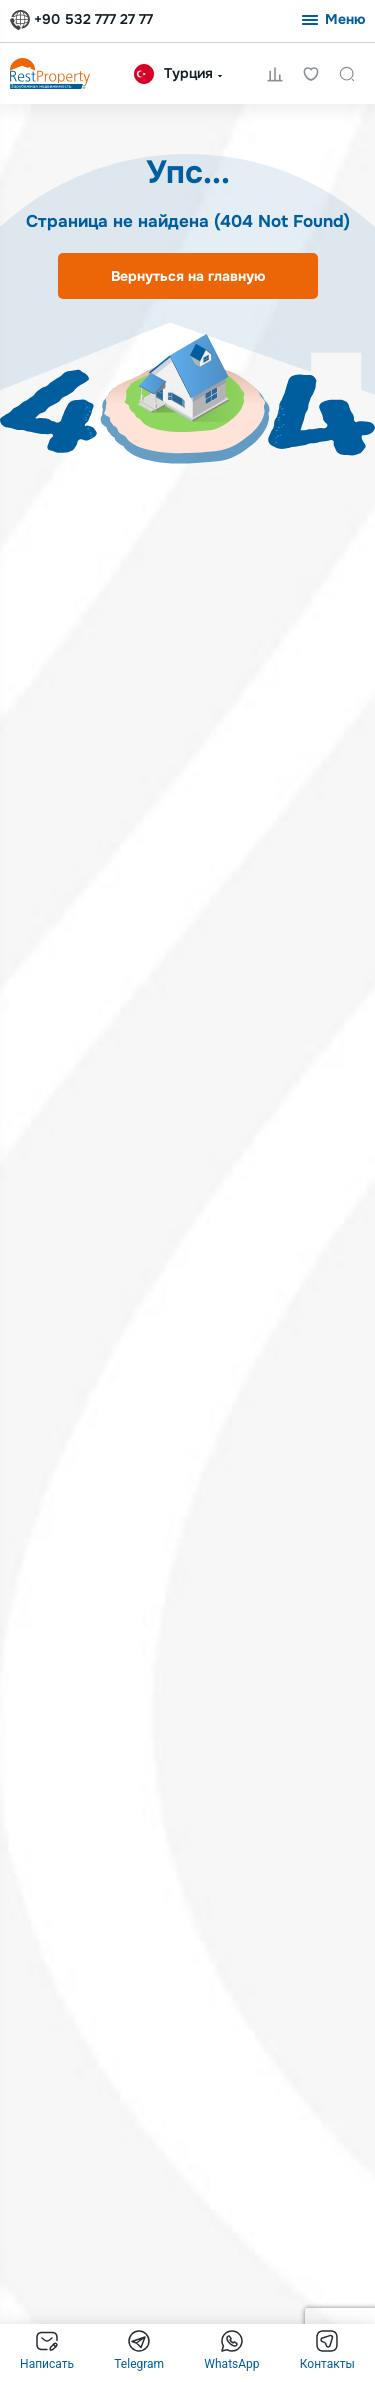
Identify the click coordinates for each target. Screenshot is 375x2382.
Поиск (347, 74)
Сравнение (275, 74)
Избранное (311, 74)
